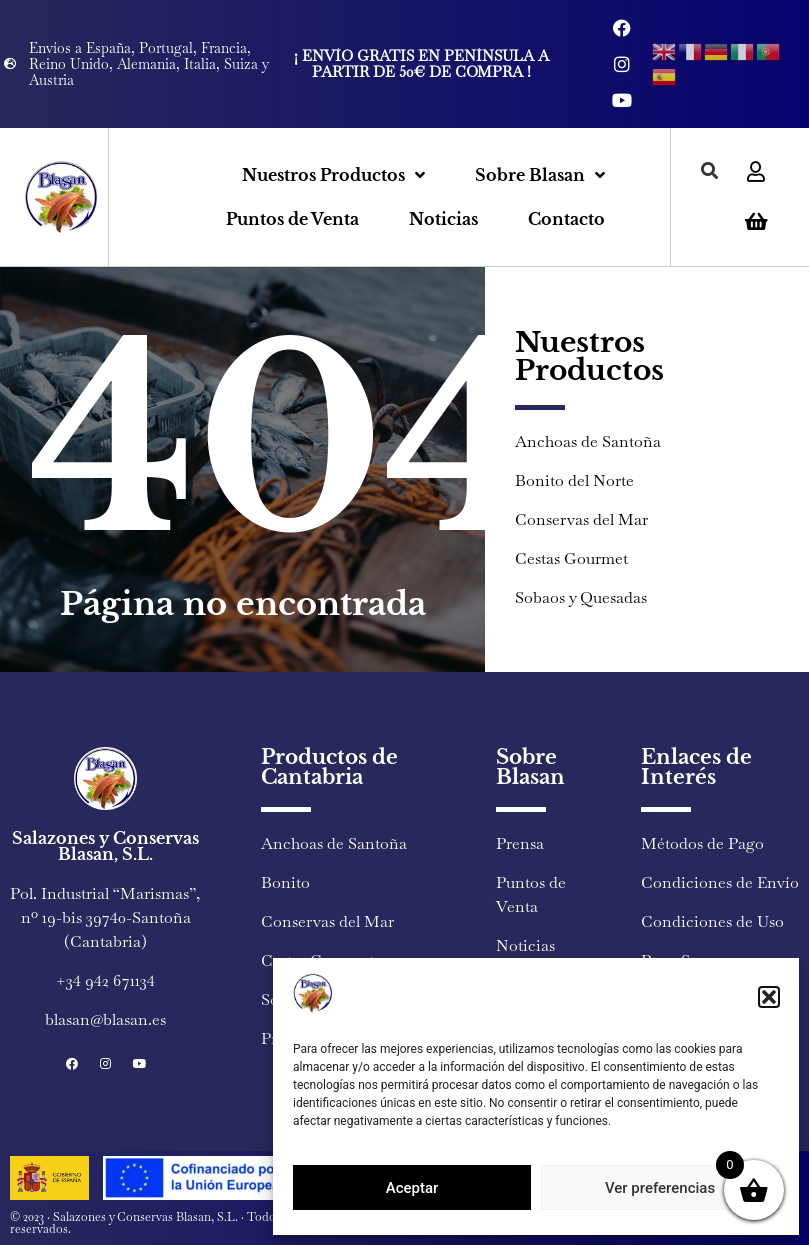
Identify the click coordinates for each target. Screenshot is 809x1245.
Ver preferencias (660, 1188)
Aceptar (412, 1188)
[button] (769, 997)
